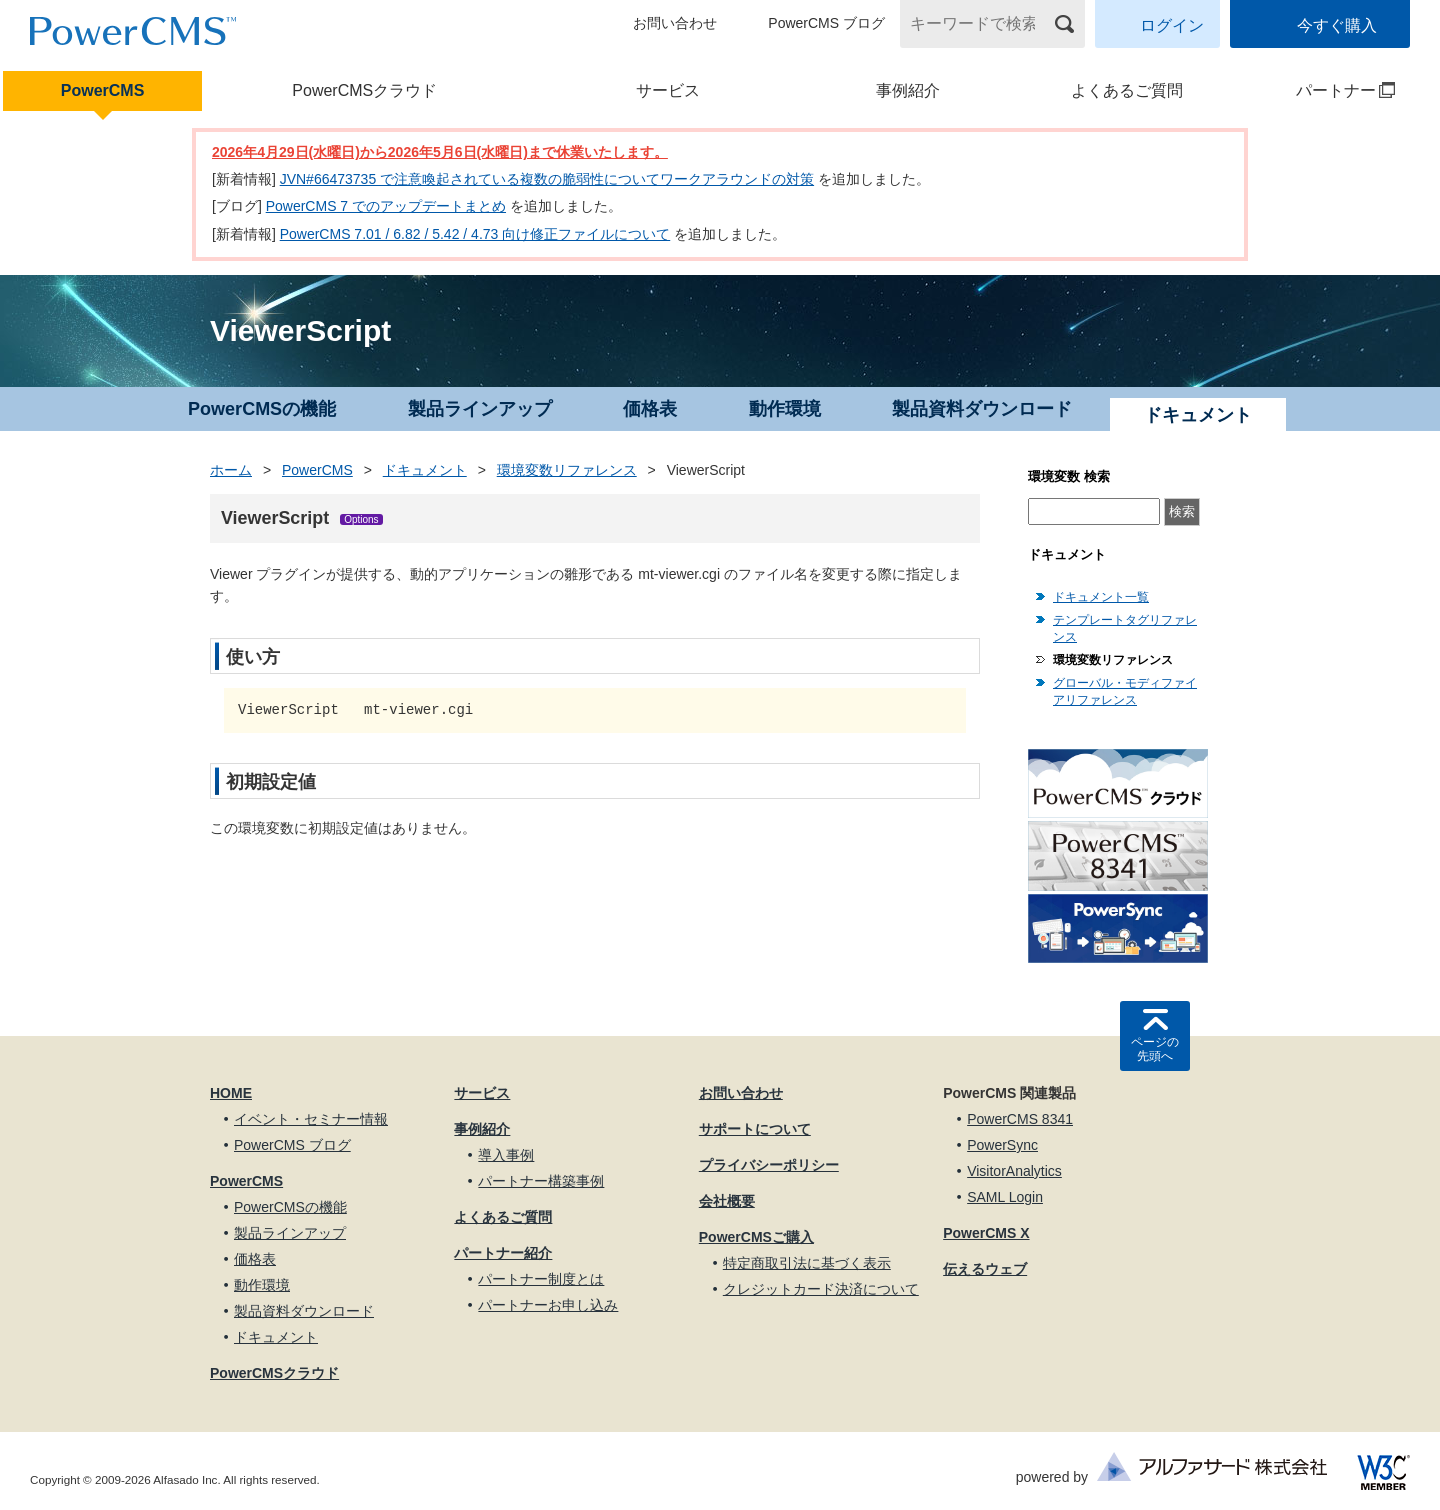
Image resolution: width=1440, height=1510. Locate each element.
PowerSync (1002, 1145)
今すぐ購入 (1337, 25)
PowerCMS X (986, 1233)
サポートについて (755, 1129)
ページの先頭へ (1155, 1049)
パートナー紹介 (503, 1253)
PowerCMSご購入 (756, 1237)
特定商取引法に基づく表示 (807, 1263)
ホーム (231, 470)
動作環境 (785, 409)
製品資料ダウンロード (982, 409)
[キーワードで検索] (980, 24)
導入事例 (506, 1155)
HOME (231, 1093)
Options (361, 519)
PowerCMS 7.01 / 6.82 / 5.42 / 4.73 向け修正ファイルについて (475, 234)
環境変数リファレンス (567, 470)
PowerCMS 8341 (1020, 1119)
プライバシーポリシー (769, 1165)
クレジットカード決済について (821, 1289)
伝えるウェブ (985, 1269)
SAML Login (1005, 1197)
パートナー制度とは (541, 1279)
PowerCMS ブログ (826, 23)
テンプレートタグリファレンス (1125, 628)
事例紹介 (908, 90)
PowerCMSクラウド (364, 90)
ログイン (1172, 25)
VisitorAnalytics (1014, 1171)
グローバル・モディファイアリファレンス (1125, 691)
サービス (668, 90)
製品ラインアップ (480, 409)
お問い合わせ (675, 23)
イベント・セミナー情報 (311, 1119)
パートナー (1322, 90)
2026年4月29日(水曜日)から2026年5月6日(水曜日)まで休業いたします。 (440, 152)
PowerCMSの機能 (262, 409)
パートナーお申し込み (548, 1305)
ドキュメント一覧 (1101, 597)
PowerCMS (103, 90)
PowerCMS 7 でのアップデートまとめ (386, 206)
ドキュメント (425, 470)
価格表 (650, 409)
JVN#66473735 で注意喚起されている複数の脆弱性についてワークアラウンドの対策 (547, 179)
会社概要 (727, 1201)
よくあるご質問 (1127, 90)
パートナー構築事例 (541, 1181)
